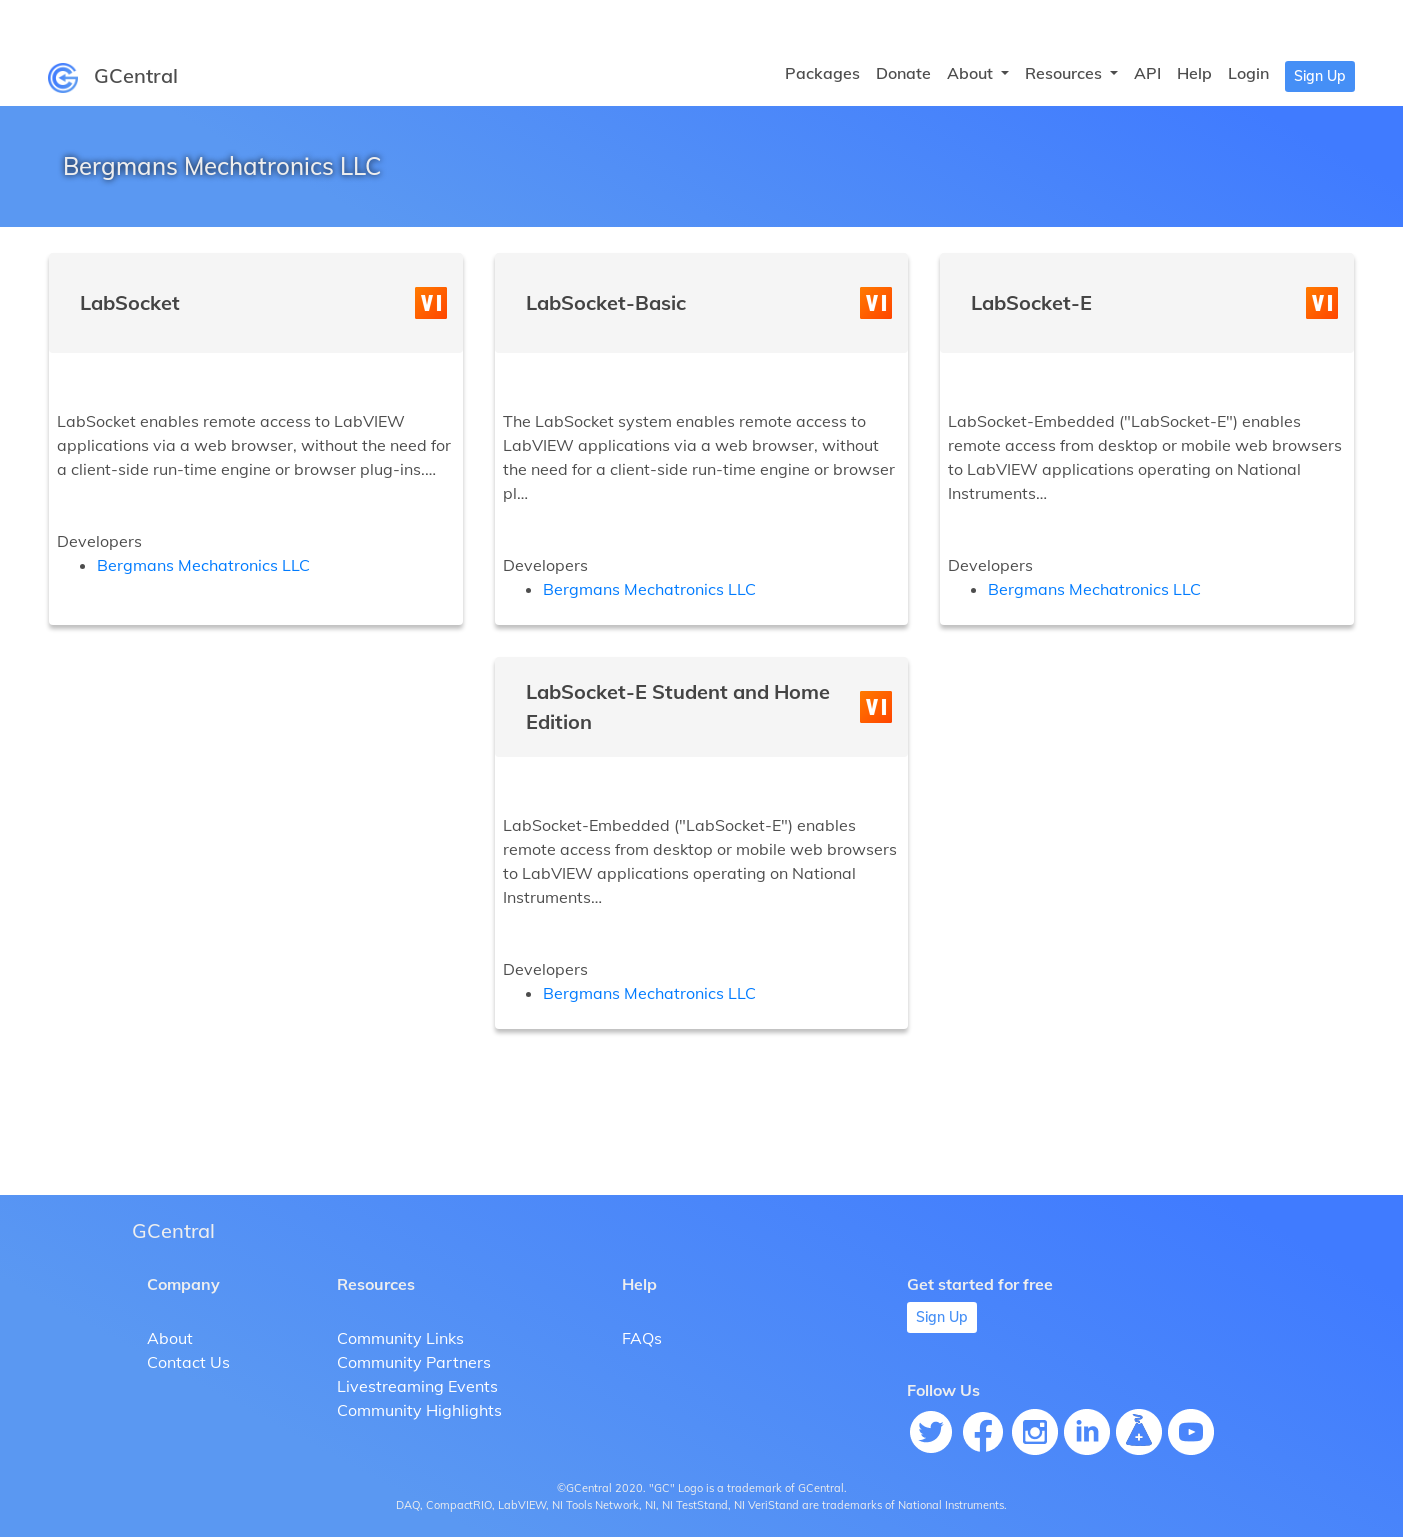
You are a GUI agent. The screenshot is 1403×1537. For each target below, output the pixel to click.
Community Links (400, 1338)
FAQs (642, 1338)
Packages (822, 73)
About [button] (972, 73)
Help (1194, 73)
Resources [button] (1065, 73)
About (170, 1338)
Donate (903, 73)
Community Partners (414, 1362)
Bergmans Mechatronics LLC (203, 565)
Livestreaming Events (417, 1386)
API (1147, 73)
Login (1248, 73)
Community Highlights (419, 1410)
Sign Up (1320, 76)
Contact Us (188, 1362)
